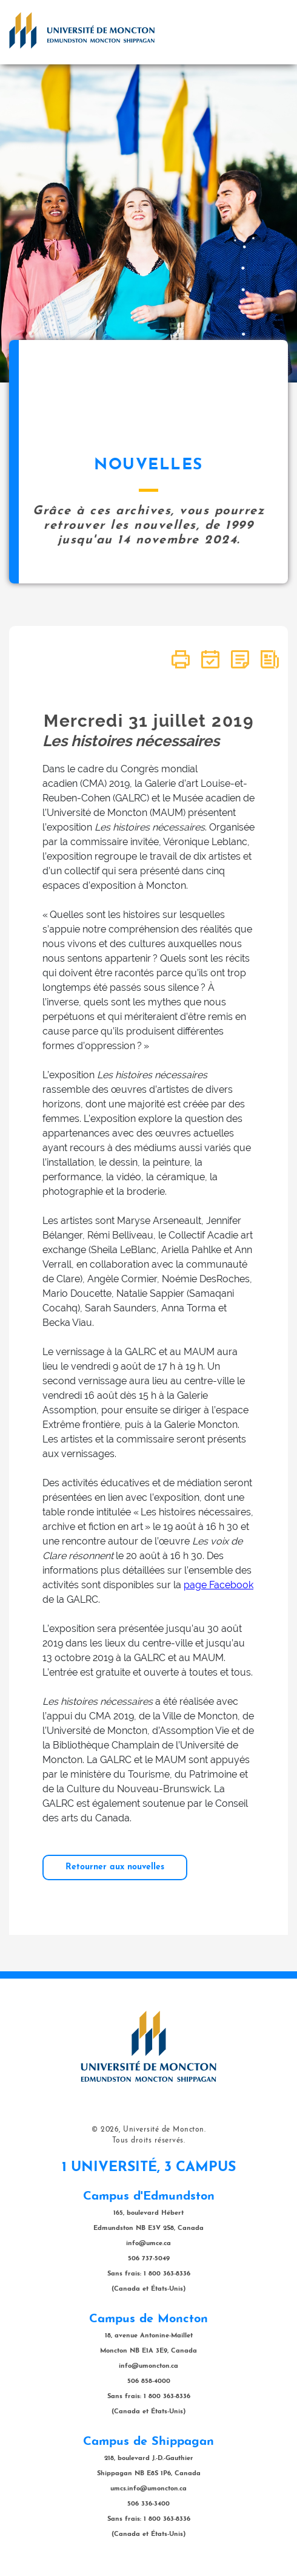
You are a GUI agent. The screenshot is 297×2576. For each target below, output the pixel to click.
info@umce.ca (148, 2243)
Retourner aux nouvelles (114, 1867)
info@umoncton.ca (148, 2366)
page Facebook (218, 1585)
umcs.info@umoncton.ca (148, 2489)
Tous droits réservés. (148, 2140)
